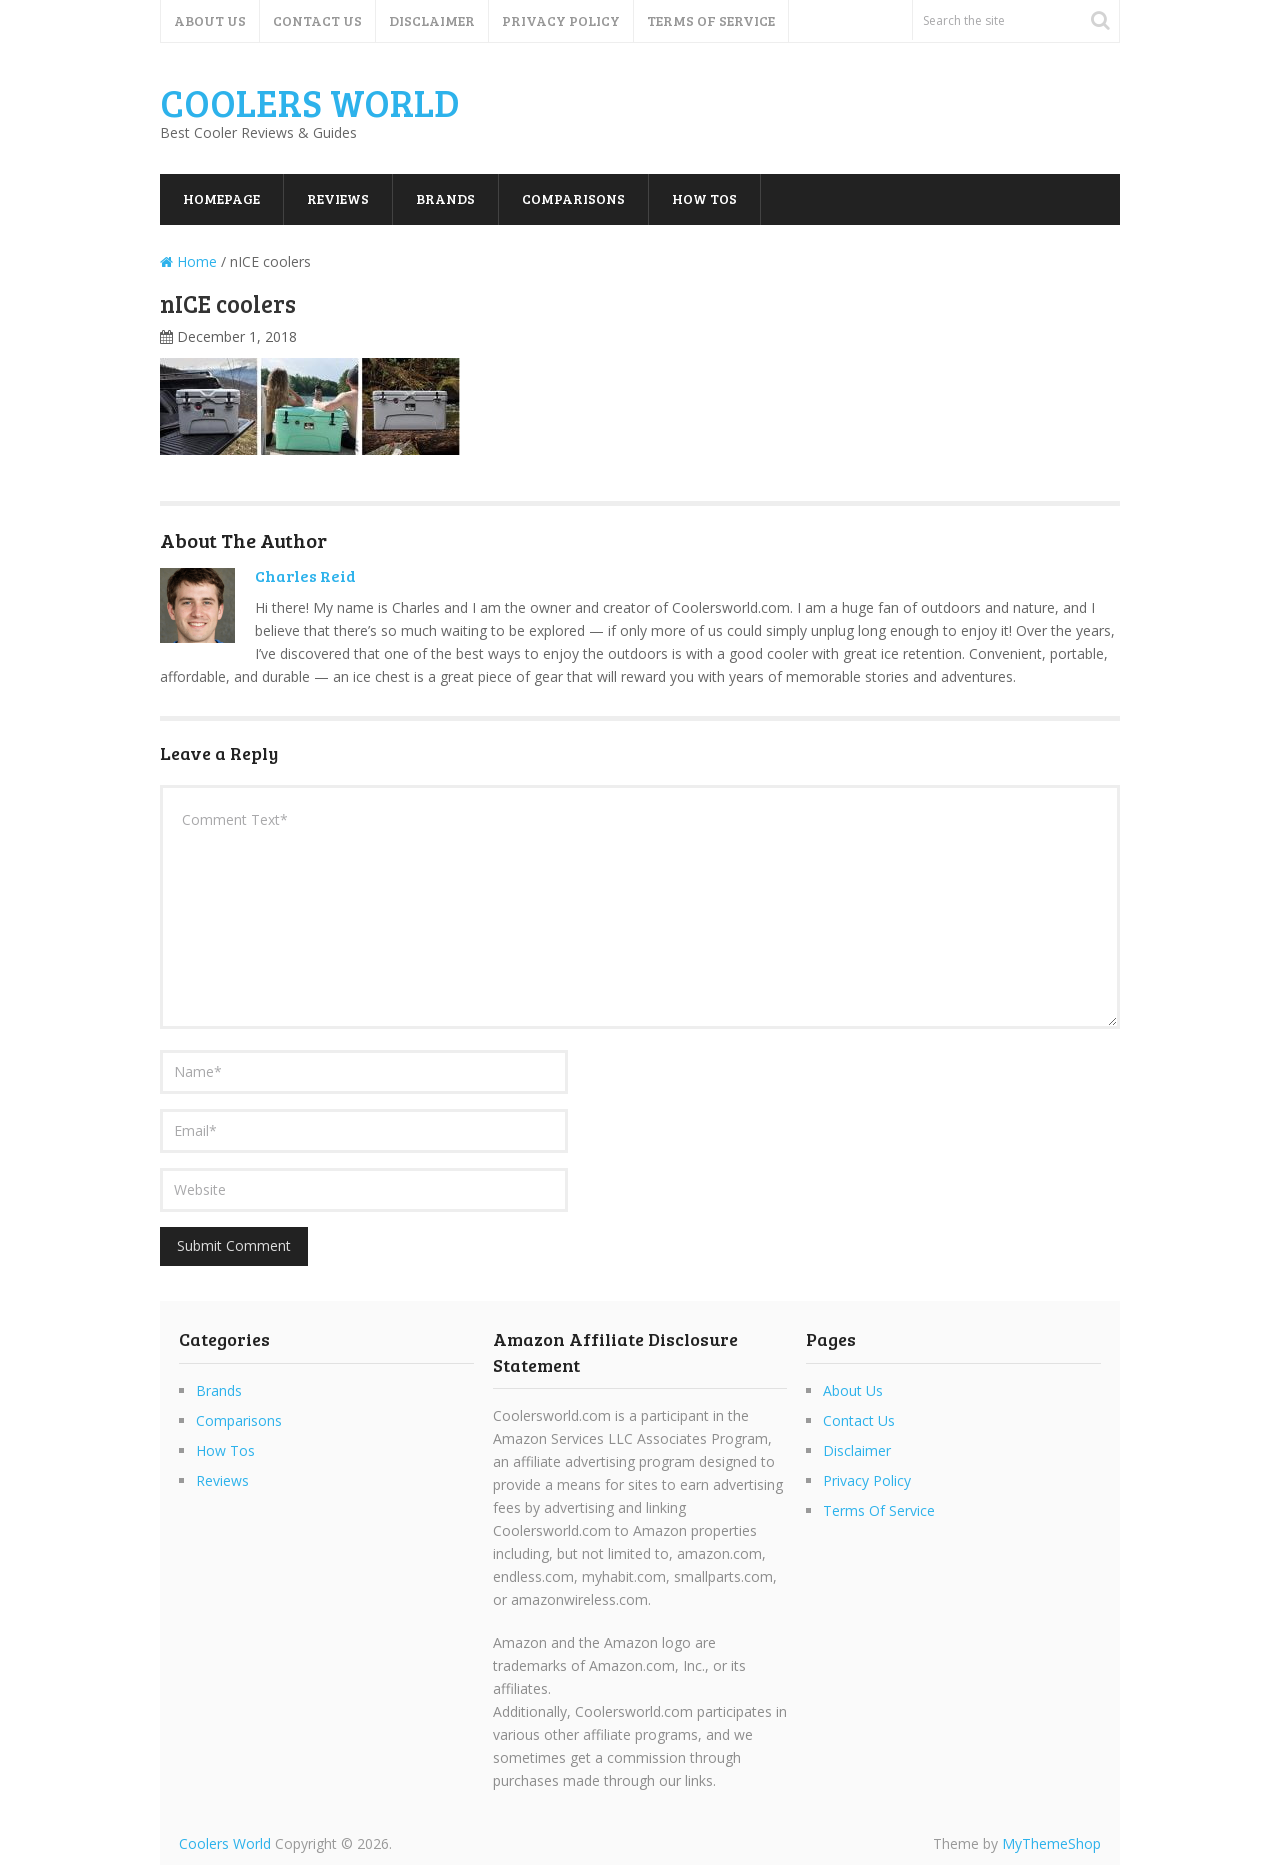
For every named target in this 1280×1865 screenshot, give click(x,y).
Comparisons (573, 198)
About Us (210, 20)
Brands (445, 198)
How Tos (704, 198)
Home (188, 261)
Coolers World (310, 102)
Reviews (338, 198)
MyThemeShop (1051, 1843)
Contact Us (317, 20)
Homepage (221, 198)
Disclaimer (432, 20)
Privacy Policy (561, 20)
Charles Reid (305, 575)
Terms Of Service (711, 20)
